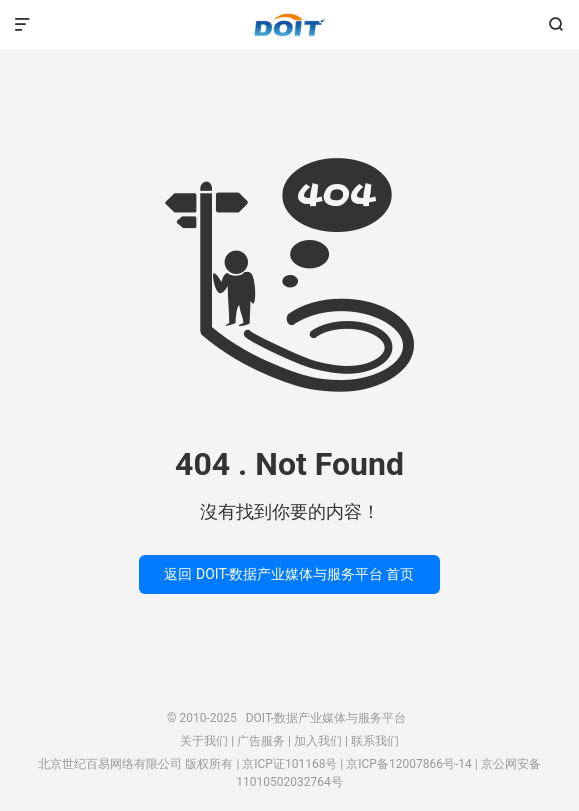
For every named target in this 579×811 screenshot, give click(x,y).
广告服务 (261, 741)
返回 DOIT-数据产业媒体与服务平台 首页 (289, 574)
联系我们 (375, 741)
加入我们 (318, 741)
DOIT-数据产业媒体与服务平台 (289, 25)
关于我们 (204, 741)
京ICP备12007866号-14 (408, 764)
